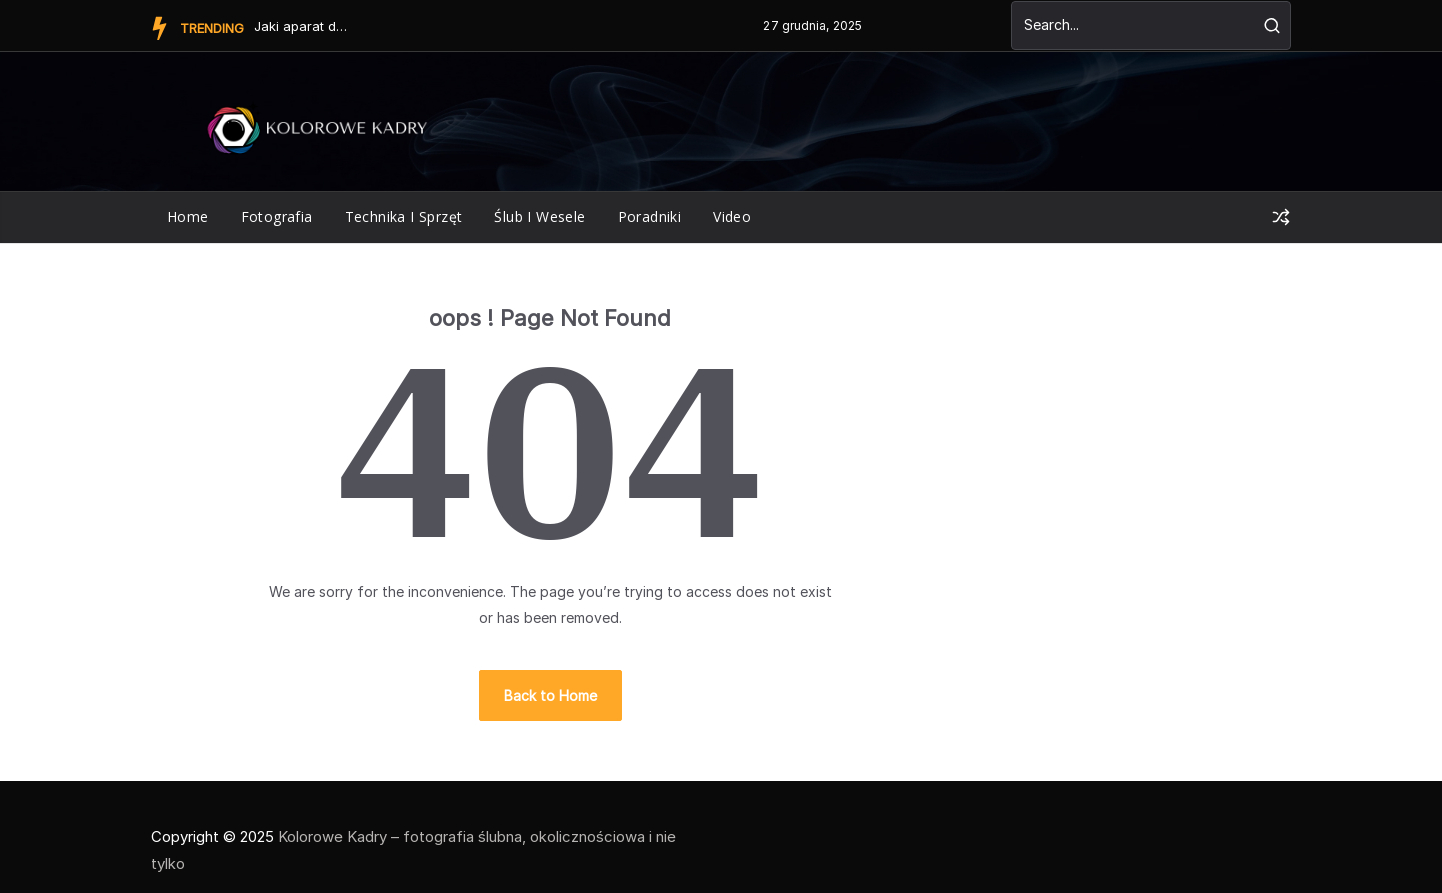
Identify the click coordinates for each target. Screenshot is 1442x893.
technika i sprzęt (404, 216)
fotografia (277, 216)
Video (732, 216)
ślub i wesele (539, 216)
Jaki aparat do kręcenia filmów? (304, 26)
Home (188, 216)
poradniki (650, 216)
